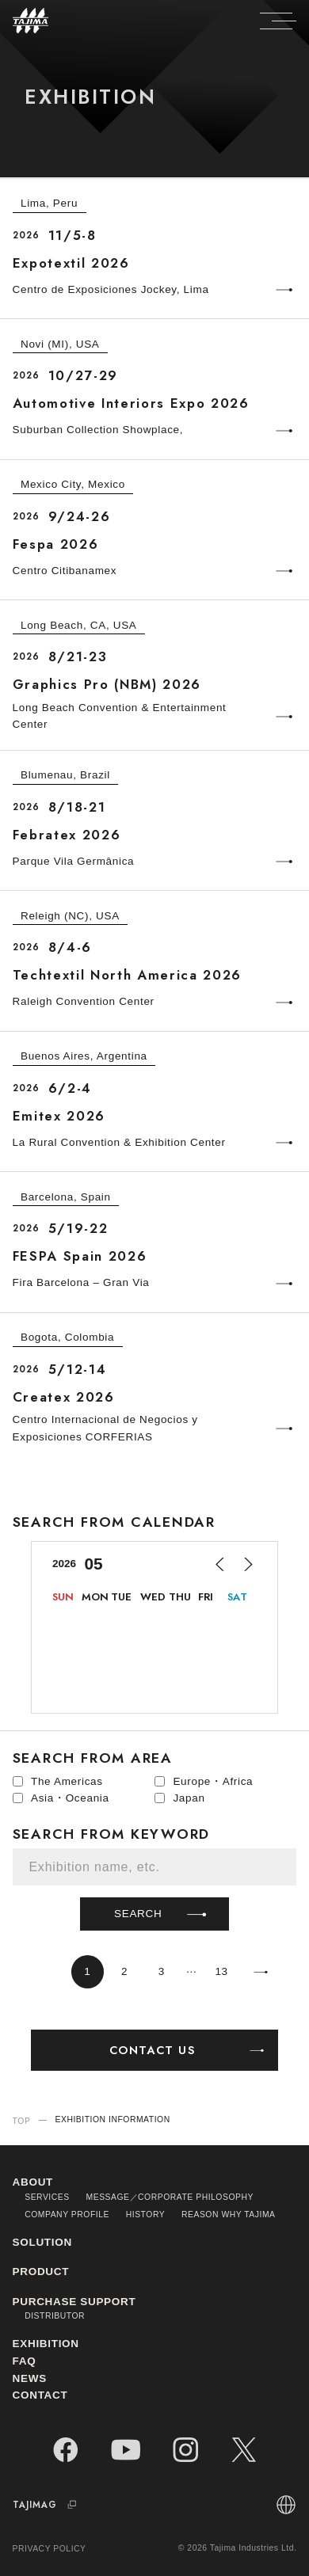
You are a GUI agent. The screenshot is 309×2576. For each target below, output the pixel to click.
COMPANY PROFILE (67, 2214)
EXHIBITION (46, 2344)
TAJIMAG (47, 2504)
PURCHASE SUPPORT (74, 2302)
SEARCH (163, 1914)
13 (221, 1971)
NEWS (30, 2378)
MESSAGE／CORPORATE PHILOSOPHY (170, 2197)
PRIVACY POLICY (49, 2548)
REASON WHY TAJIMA (228, 2214)
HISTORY (145, 2214)
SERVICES (47, 2197)
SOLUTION (42, 2242)
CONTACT (40, 2395)
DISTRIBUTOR (55, 2316)
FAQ (24, 2361)
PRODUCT (41, 2271)
